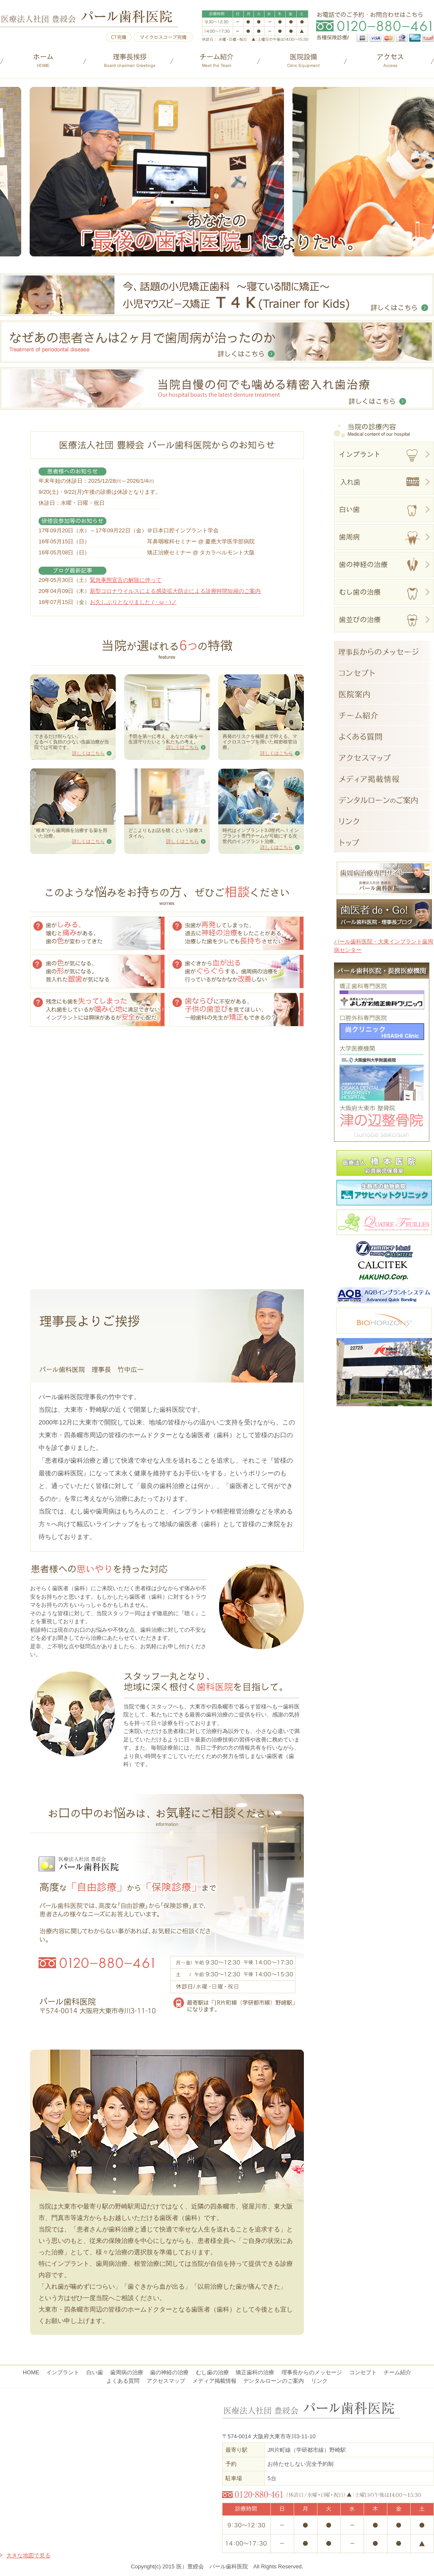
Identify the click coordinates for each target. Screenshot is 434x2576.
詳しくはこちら (88, 753)
